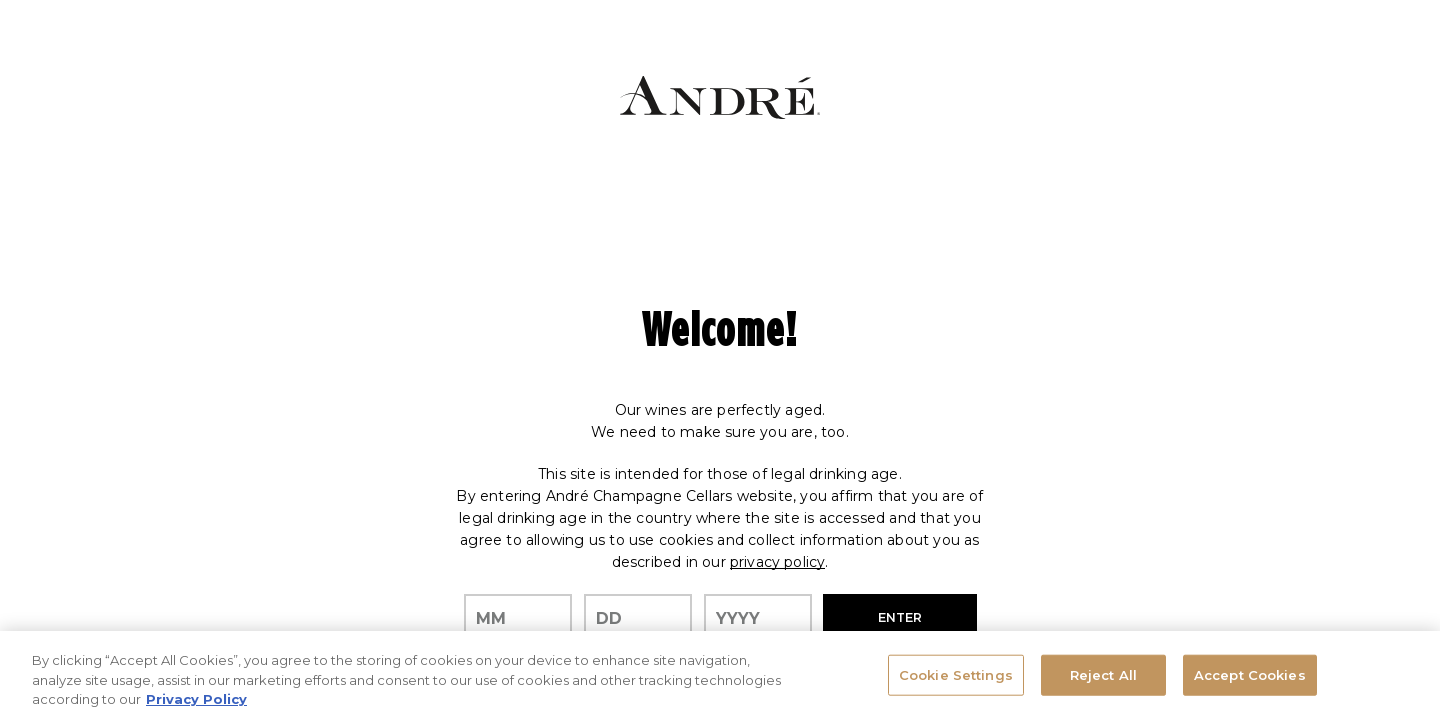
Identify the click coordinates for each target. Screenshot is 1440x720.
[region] (720, 675)
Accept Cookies (1250, 674)
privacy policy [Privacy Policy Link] (777, 562)
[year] (758, 619)
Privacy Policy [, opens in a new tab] (196, 699)
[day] (638, 619)
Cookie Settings (956, 674)
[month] (518, 619)
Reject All (1103, 674)
